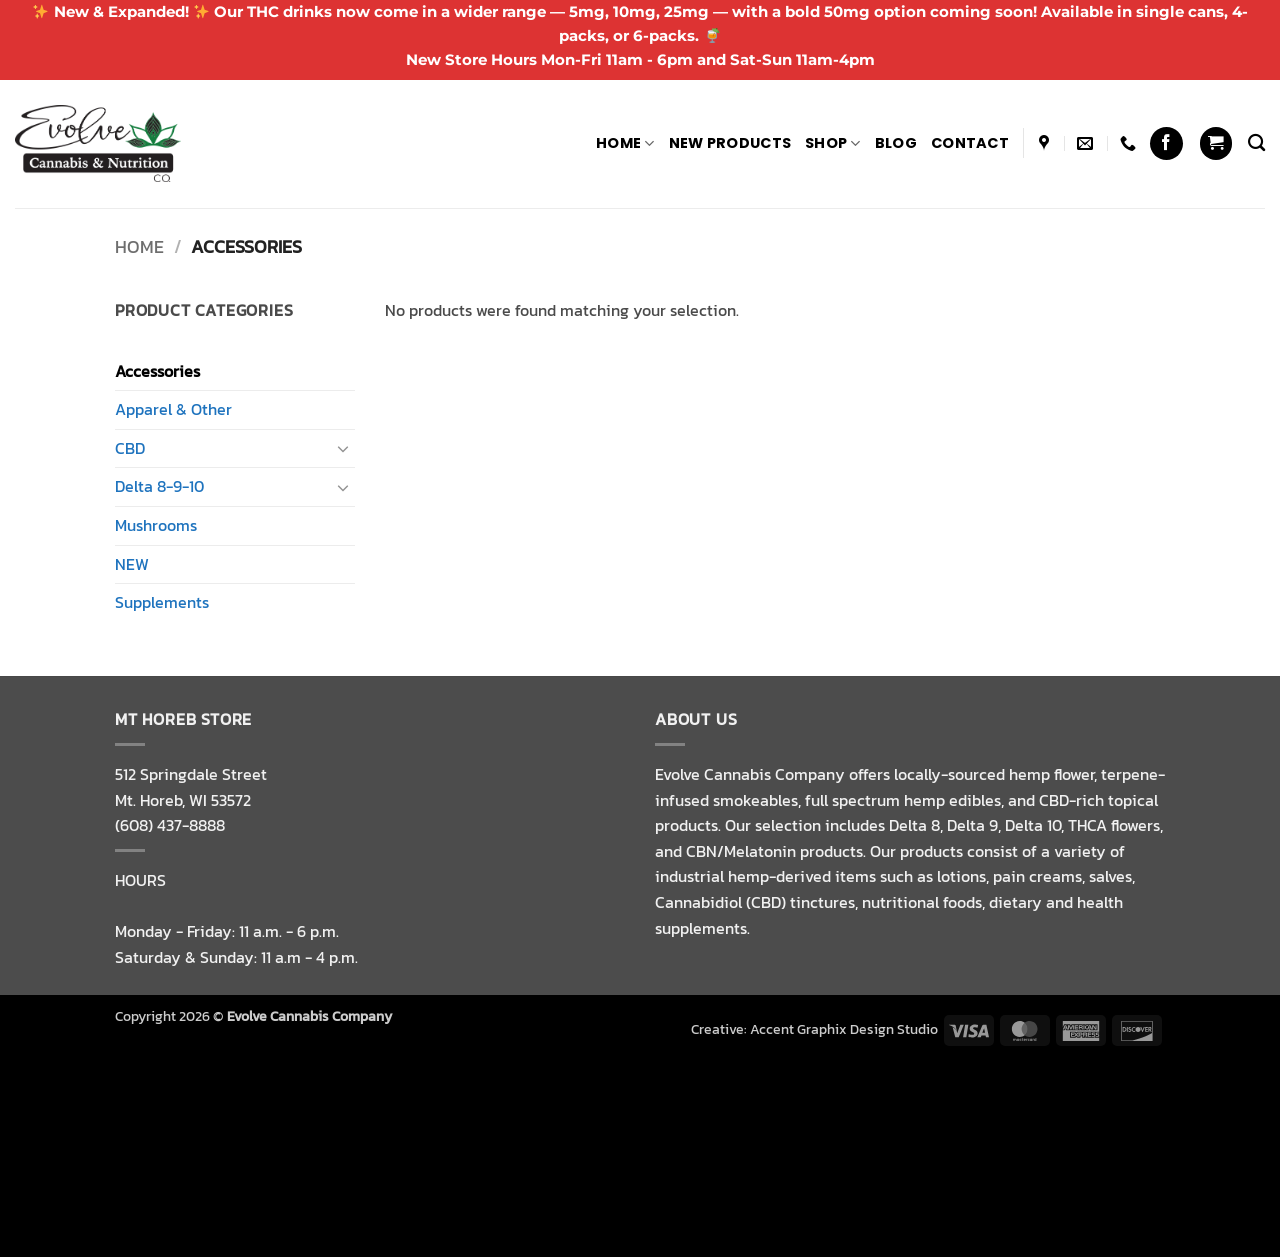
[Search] (1256, 143)
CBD (130, 448)
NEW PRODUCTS (730, 143)
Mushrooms (156, 525)
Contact (970, 143)
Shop (833, 143)
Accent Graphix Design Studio (844, 1029)
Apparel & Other (173, 409)
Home (625, 143)
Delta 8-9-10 (159, 486)
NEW (132, 564)
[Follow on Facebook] (1166, 143)
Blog (896, 143)
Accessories (157, 371)
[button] (1216, 143)
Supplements (162, 602)
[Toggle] (343, 448)
